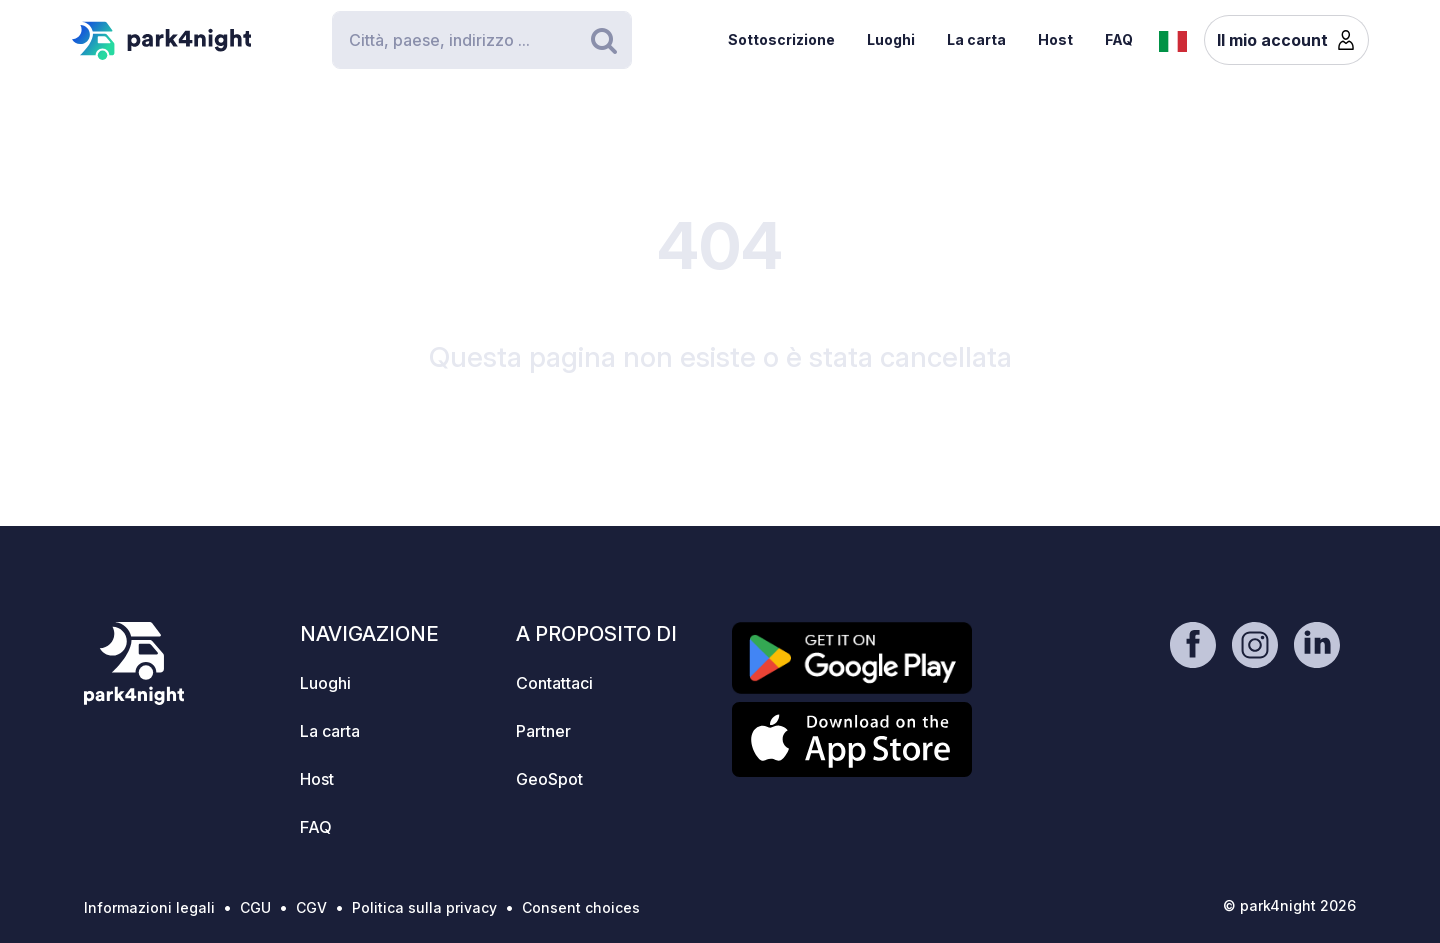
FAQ (1119, 39)
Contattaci (554, 683)
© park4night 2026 (1289, 905)
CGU (255, 907)
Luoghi (891, 39)
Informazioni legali (149, 907)
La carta (976, 39)
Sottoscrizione (781, 39)
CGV (311, 907)
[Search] (482, 40)
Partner (543, 731)
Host (1055, 39)
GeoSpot (549, 779)
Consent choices (581, 907)
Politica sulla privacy (424, 907)
